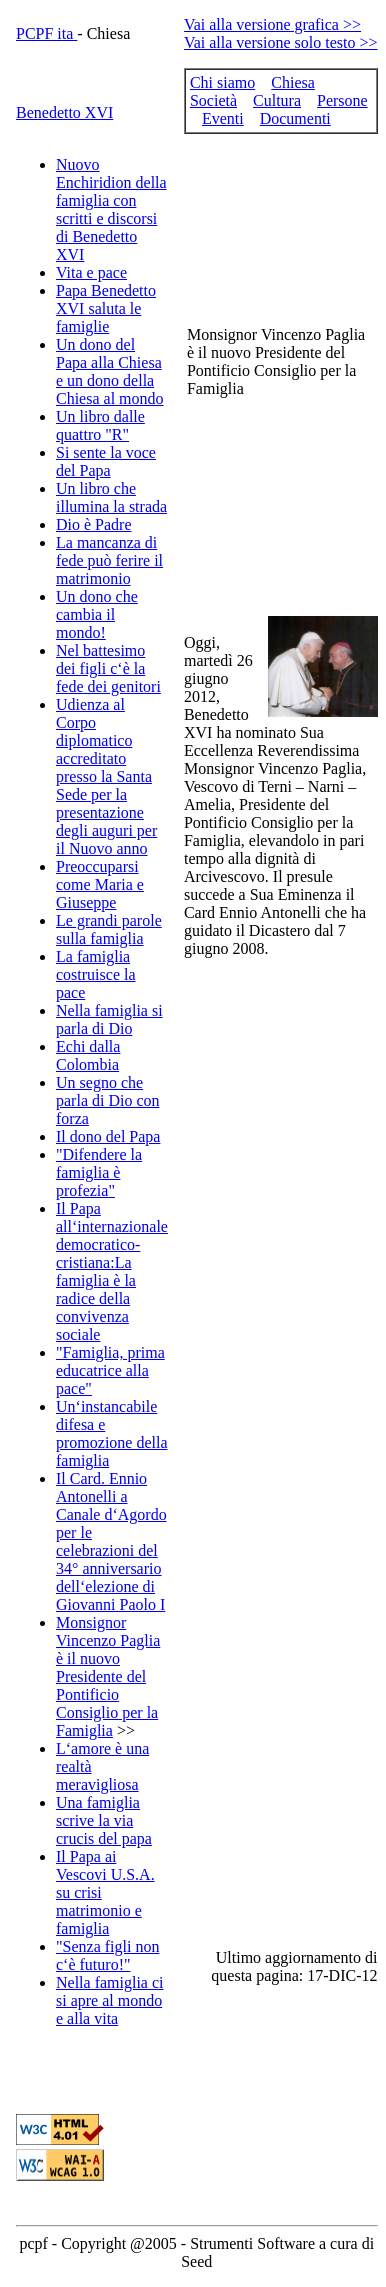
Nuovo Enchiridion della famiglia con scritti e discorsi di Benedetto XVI (111, 209)
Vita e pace (91, 272)
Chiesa (293, 82)
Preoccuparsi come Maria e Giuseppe (100, 884)
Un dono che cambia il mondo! (97, 614)
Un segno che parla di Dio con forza (108, 1100)
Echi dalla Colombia (88, 1055)
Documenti (295, 118)
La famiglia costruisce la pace (96, 974)
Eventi (223, 118)
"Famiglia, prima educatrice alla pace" (110, 1370)
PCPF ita (46, 33)
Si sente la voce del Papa (106, 461)
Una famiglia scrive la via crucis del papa (104, 1820)
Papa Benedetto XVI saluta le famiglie (106, 308)
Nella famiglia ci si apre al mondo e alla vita (110, 2000)
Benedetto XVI (64, 112)
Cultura (277, 100)
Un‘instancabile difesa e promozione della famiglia (112, 1433)
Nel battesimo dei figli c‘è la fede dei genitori (108, 668)
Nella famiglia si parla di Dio (109, 1019)
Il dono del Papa (108, 1136)
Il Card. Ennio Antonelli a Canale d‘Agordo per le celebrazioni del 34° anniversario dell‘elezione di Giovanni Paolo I (111, 1541)
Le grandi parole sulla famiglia (109, 929)
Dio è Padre (94, 524)
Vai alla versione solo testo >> (281, 42)
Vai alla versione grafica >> (272, 24)
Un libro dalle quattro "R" (100, 425)
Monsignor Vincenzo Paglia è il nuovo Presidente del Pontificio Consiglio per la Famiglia (108, 1676)
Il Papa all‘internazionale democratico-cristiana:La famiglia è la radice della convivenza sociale (112, 1271)
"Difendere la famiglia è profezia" (99, 1172)
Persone (342, 100)
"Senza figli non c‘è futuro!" (107, 1955)
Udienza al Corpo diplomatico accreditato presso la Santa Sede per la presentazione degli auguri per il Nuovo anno (106, 776)
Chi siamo (222, 82)
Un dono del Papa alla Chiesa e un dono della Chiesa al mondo (110, 371)
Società (213, 100)
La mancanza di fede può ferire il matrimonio (109, 560)
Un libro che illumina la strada (111, 497)
